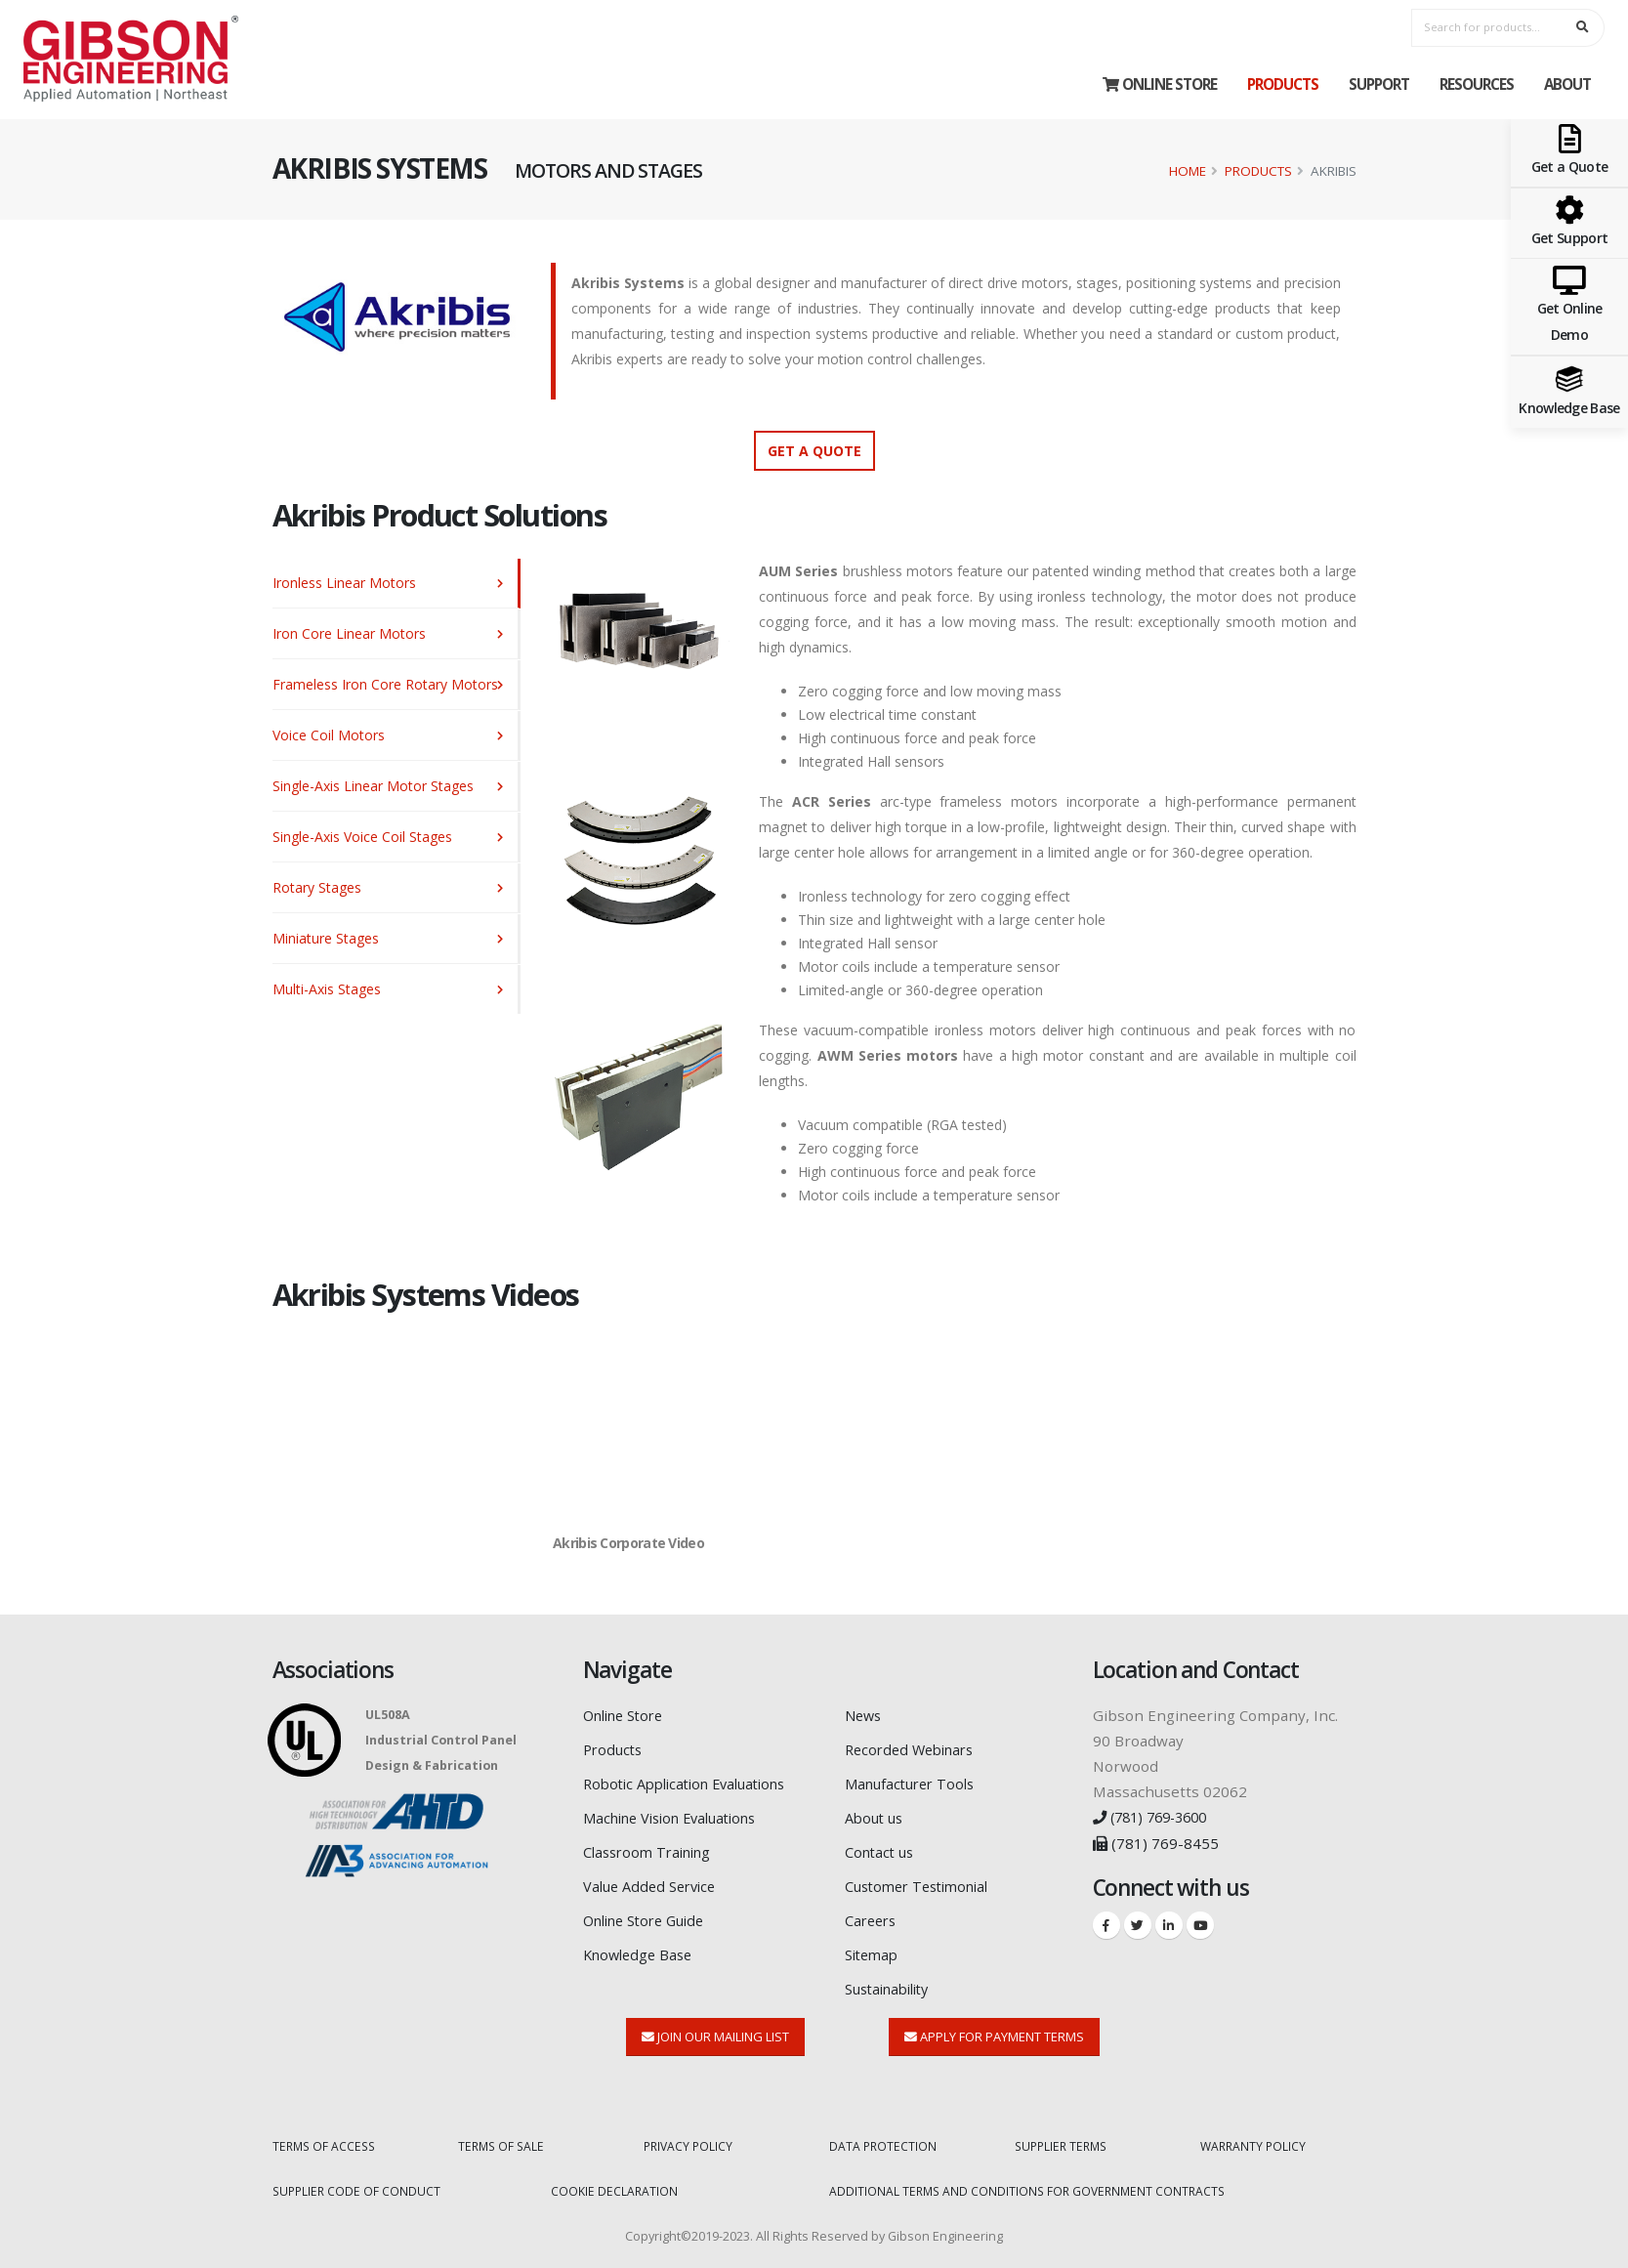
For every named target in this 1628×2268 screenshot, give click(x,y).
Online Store (1160, 84)
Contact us (882, 1848)
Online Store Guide (651, 1914)
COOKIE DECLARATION (615, 2182)
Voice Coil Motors (328, 735)
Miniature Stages (325, 938)
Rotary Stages (316, 887)
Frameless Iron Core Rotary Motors (385, 684)
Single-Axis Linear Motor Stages (373, 786)
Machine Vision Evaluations (679, 1815)
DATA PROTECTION (884, 2137)
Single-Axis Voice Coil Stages (362, 836)
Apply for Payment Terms (994, 2028)
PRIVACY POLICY (690, 2137)
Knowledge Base (641, 1947)
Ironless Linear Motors (344, 582)
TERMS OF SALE (503, 2137)
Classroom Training (652, 1848)
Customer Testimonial (923, 1881)
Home (1187, 171)
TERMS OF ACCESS (326, 2137)
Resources (1477, 84)
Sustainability (892, 1981)
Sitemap (874, 1947)
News (865, 1715)
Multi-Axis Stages (326, 989)
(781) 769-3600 (1156, 1817)
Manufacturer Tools (914, 1781)
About (1567, 84)
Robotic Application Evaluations (694, 1781)
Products (1282, 84)
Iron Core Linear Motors (349, 633)
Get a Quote (814, 450)
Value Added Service (654, 1881)
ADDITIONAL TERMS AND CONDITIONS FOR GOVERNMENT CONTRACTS (1031, 2182)
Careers (872, 1914)
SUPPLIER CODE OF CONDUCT (358, 2182)
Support (1379, 84)
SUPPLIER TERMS (1064, 2137)
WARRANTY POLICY (1255, 2137)
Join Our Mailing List (715, 2028)
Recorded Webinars (914, 1748)
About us (876, 1815)
